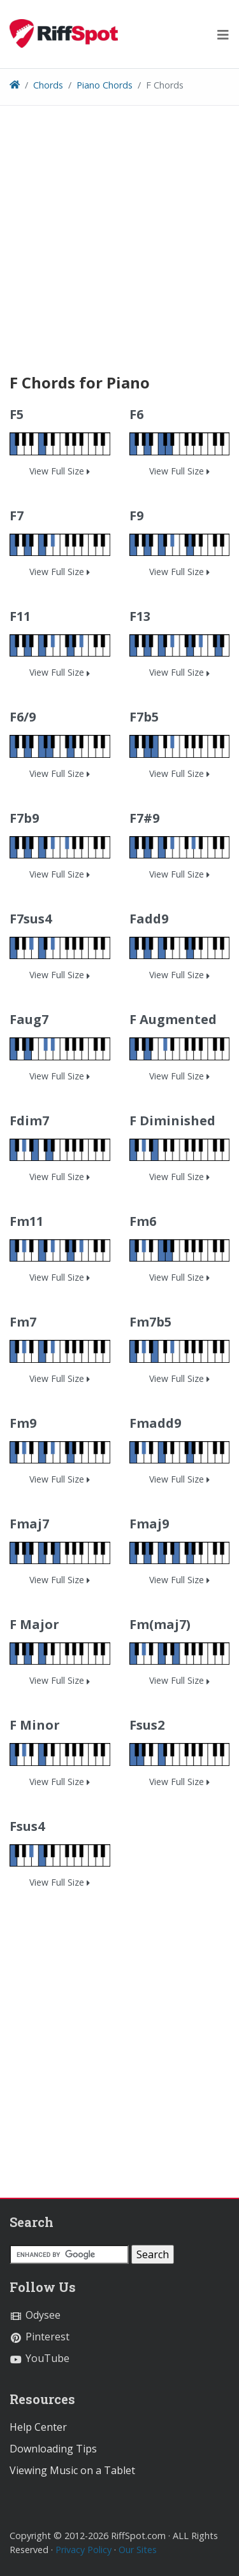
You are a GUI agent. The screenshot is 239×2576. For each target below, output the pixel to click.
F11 (20, 616)
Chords (48, 85)
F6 (136, 414)
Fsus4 (27, 1826)
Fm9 (23, 1423)
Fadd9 (148, 918)
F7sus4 (31, 918)
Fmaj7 (29, 1523)
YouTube (39, 2358)
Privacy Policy (83, 2550)
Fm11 (26, 1221)
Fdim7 (29, 1120)
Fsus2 (146, 1724)
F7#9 (144, 818)
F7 (17, 515)
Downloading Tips (53, 2449)
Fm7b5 (150, 1321)
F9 (136, 515)
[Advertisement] (119, 254)
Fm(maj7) (160, 1624)
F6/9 (23, 716)
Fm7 (23, 1321)
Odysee (35, 2315)
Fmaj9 (149, 1523)
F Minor (35, 1724)
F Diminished (172, 1120)
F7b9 (24, 818)
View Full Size (59, 471)
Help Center (38, 2427)
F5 (17, 414)
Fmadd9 (155, 1423)
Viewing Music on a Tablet (72, 2470)
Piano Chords (104, 85)
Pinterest (39, 2337)
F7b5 (144, 716)
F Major (34, 1624)
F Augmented (173, 1019)
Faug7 (29, 1019)
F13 (139, 616)
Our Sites (138, 2550)
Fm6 (142, 1221)
